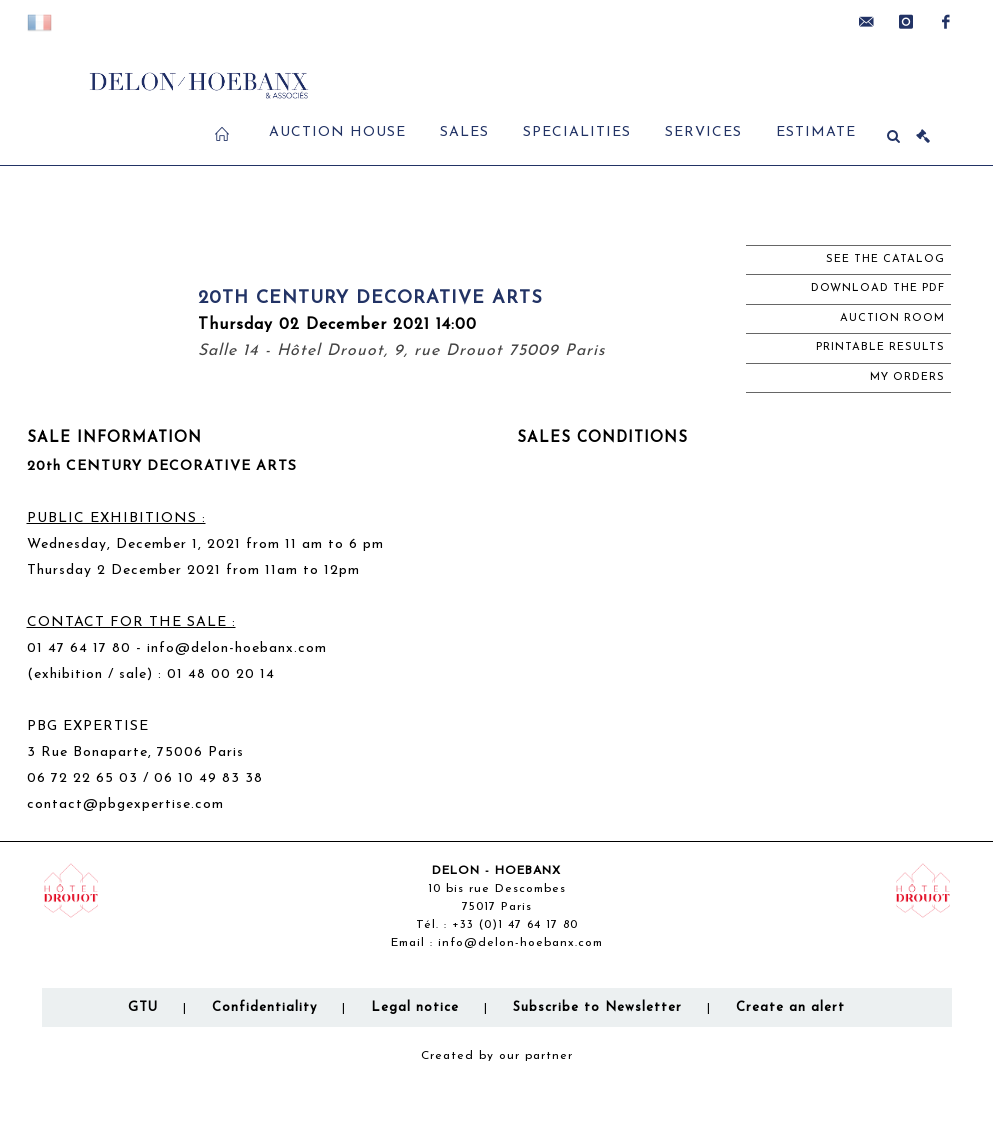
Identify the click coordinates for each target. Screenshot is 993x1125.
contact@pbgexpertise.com (125, 804)
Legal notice (415, 1007)
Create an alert (790, 1007)
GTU (143, 1007)
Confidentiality (264, 1007)
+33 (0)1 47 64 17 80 (515, 925)
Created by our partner (497, 1056)
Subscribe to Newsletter (597, 1007)
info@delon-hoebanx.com (237, 648)
